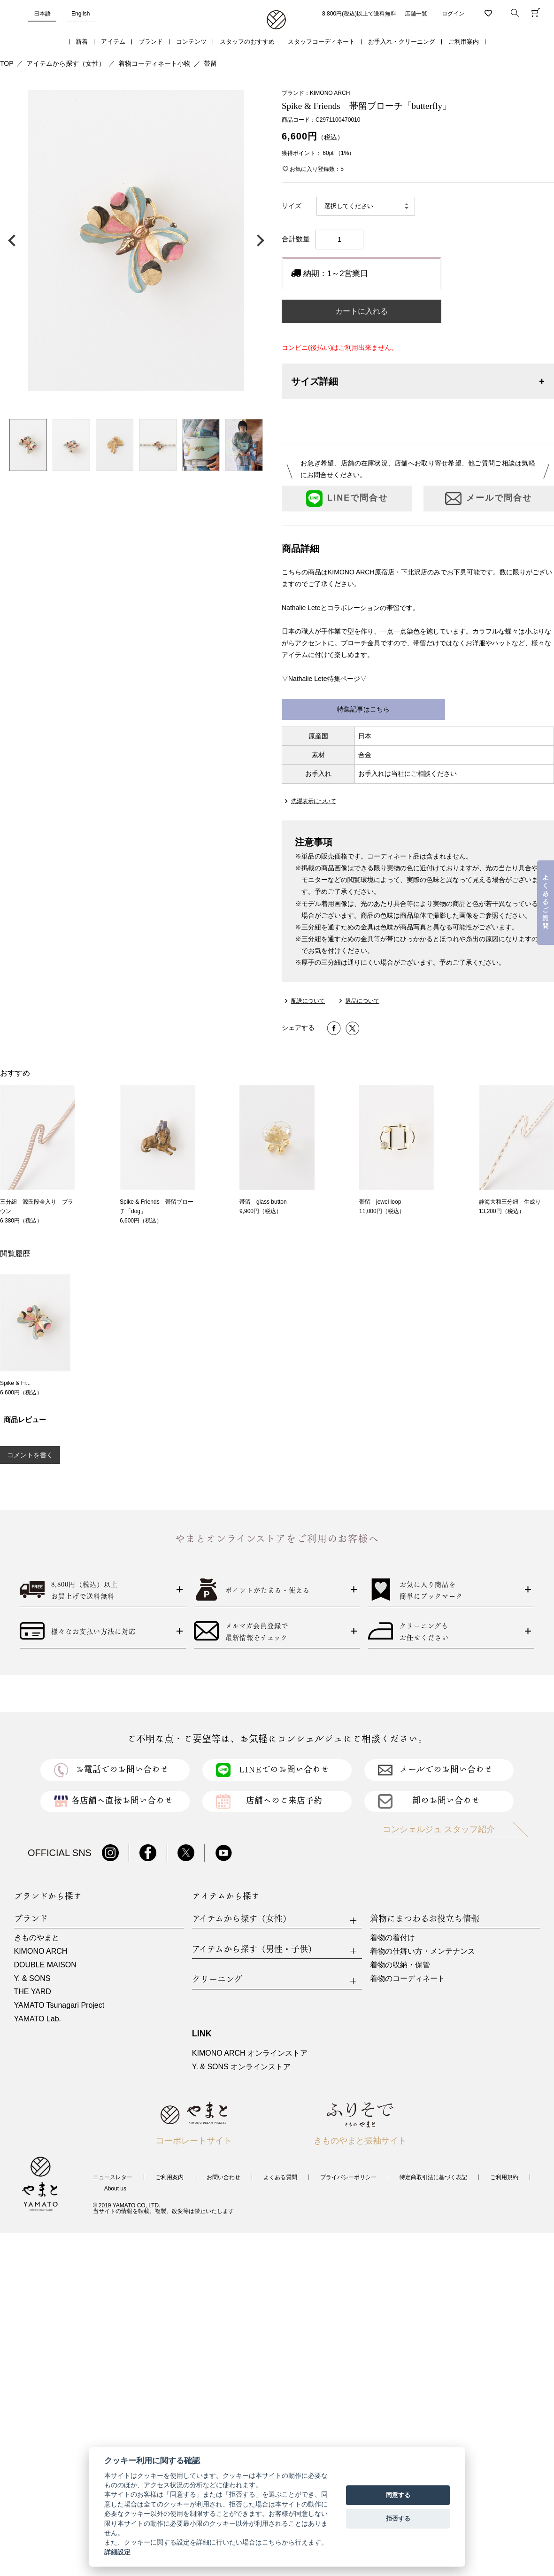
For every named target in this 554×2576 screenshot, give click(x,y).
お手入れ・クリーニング (401, 41)
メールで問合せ (488, 498)
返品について (362, 1001)
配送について (308, 1001)
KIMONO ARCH (41, 1951)
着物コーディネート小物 (154, 63)
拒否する (398, 2518)
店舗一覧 (416, 13)
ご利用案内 (463, 41)
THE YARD (32, 1992)
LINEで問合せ (347, 498)
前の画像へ (14, 240)
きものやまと (36, 1938)
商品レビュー (25, 1419)
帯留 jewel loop (380, 1202)
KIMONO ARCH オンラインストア (250, 2053)
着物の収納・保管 (400, 1965)
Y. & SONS (32, 1978)
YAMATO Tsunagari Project (59, 2005)
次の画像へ (258, 240)
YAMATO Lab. (37, 2019)
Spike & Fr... (15, 1383)
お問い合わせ (223, 2177)
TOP (7, 63)
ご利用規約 (504, 2177)
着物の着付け (392, 1938)
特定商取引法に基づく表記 (433, 2177)
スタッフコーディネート (321, 41)
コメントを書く (30, 1455)
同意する (398, 2495)
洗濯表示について (313, 801)
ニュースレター (112, 2177)
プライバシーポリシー (348, 2177)
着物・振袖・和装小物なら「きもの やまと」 (276, 20)
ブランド (150, 41)
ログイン (453, 13)
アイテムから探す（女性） (65, 63)
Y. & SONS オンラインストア (241, 2067)
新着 (82, 41)
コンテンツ (191, 41)
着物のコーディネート (407, 1978)
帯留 (210, 63)
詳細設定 (117, 2552)
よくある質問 (280, 2177)
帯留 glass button (263, 1202)
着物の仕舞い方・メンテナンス (422, 1951)
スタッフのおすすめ (247, 41)
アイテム (113, 41)
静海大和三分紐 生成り (510, 1202)
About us (115, 2188)
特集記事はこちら (363, 709)
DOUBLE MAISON (45, 1965)
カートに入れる (361, 311)
